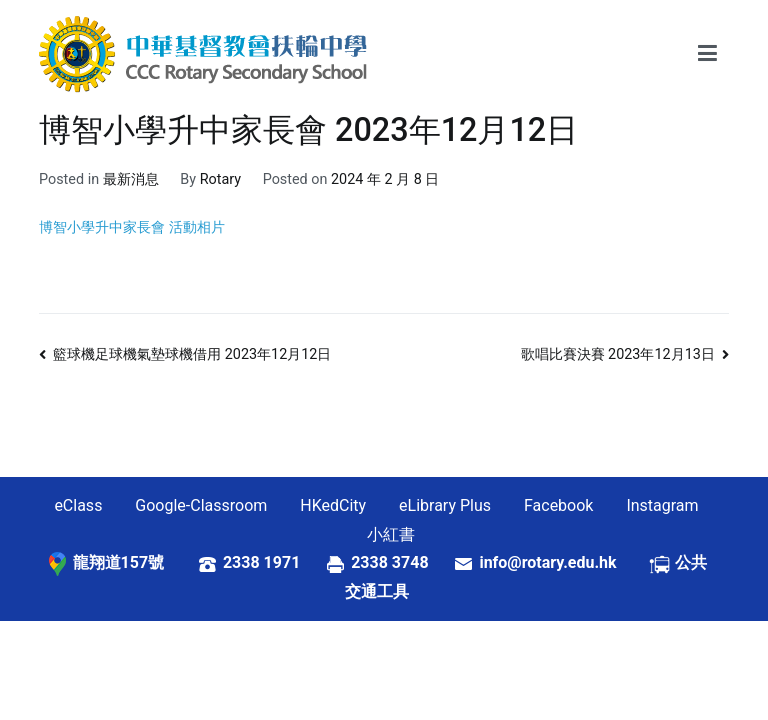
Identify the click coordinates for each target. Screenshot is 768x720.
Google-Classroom (201, 505)
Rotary (220, 179)
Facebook (558, 505)
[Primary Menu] (707, 54)
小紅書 (391, 534)
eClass (78, 505)
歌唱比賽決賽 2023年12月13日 (618, 354)
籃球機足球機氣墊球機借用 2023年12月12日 (192, 354)
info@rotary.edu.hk (563, 562)
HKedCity (333, 505)
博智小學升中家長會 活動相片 (132, 227)
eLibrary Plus (445, 505)
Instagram (662, 505)
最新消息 (131, 179)
